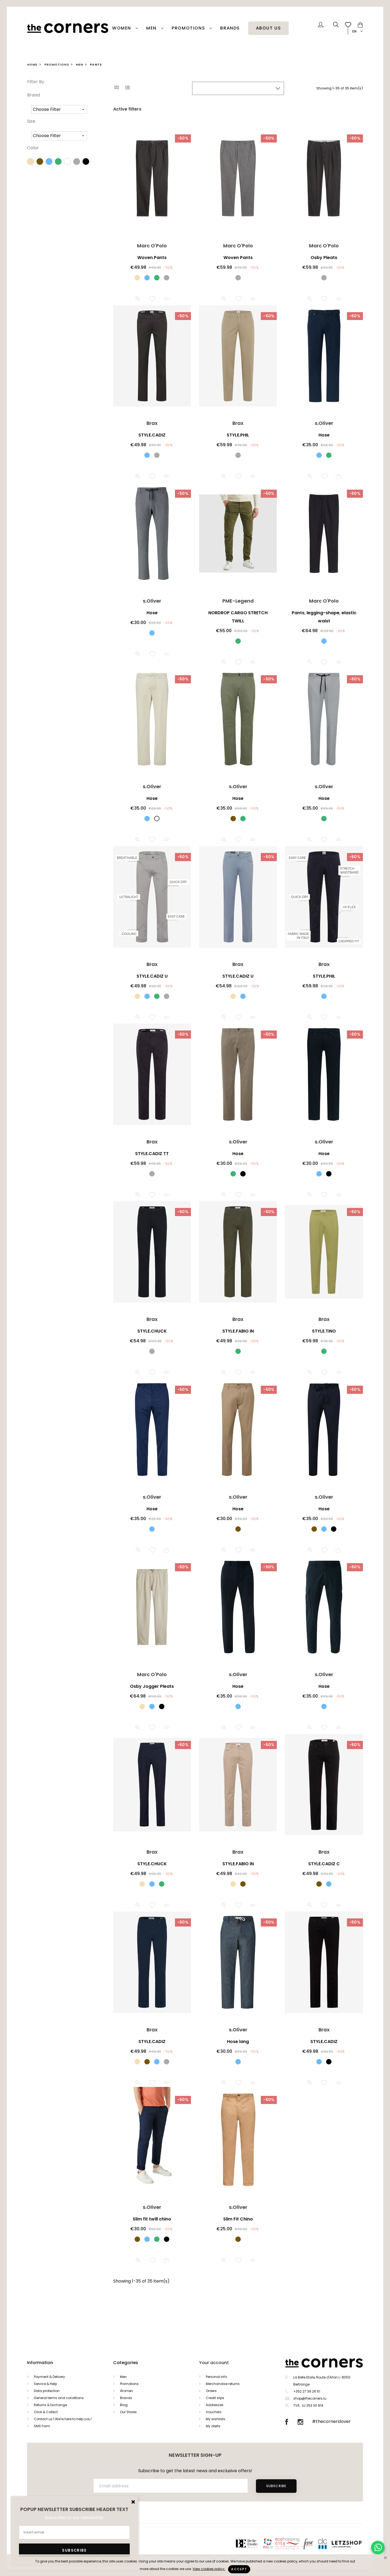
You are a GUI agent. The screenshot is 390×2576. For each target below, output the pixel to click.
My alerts (213, 2426)
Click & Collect (46, 2412)
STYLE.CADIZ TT (152, 1153)
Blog (124, 2405)
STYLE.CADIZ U (152, 976)
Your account (214, 2363)
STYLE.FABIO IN (238, 1331)
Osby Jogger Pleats (152, 1686)
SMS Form (42, 2426)
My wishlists (215, 2419)
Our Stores (128, 2412)
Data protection (47, 2390)
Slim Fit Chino (238, 2219)
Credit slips (215, 2398)
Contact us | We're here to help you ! (63, 2419)
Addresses (214, 2405)
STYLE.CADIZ (151, 435)
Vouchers (214, 2412)
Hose (324, 435)
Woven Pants (152, 257)
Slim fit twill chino (152, 2219)
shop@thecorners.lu (309, 2398)
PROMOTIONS (189, 28)
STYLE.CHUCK (152, 1331)
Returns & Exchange (50, 2405)
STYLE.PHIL (238, 435)
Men (152, 28)
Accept (239, 2569)
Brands (230, 28)
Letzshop (353, 2543)
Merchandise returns (223, 2383)
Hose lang (238, 2041)
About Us (268, 28)
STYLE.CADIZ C (324, 1864)
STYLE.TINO (324, 1331)
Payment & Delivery (49, 2376)
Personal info (216, 2376)
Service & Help (45, 2383)
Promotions (129, 2383)
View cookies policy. (209, 2569)
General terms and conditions (59, 2398)
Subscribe (276, 2486)
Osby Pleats (324, 257)
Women (122, 28)
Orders (211, 2390)
